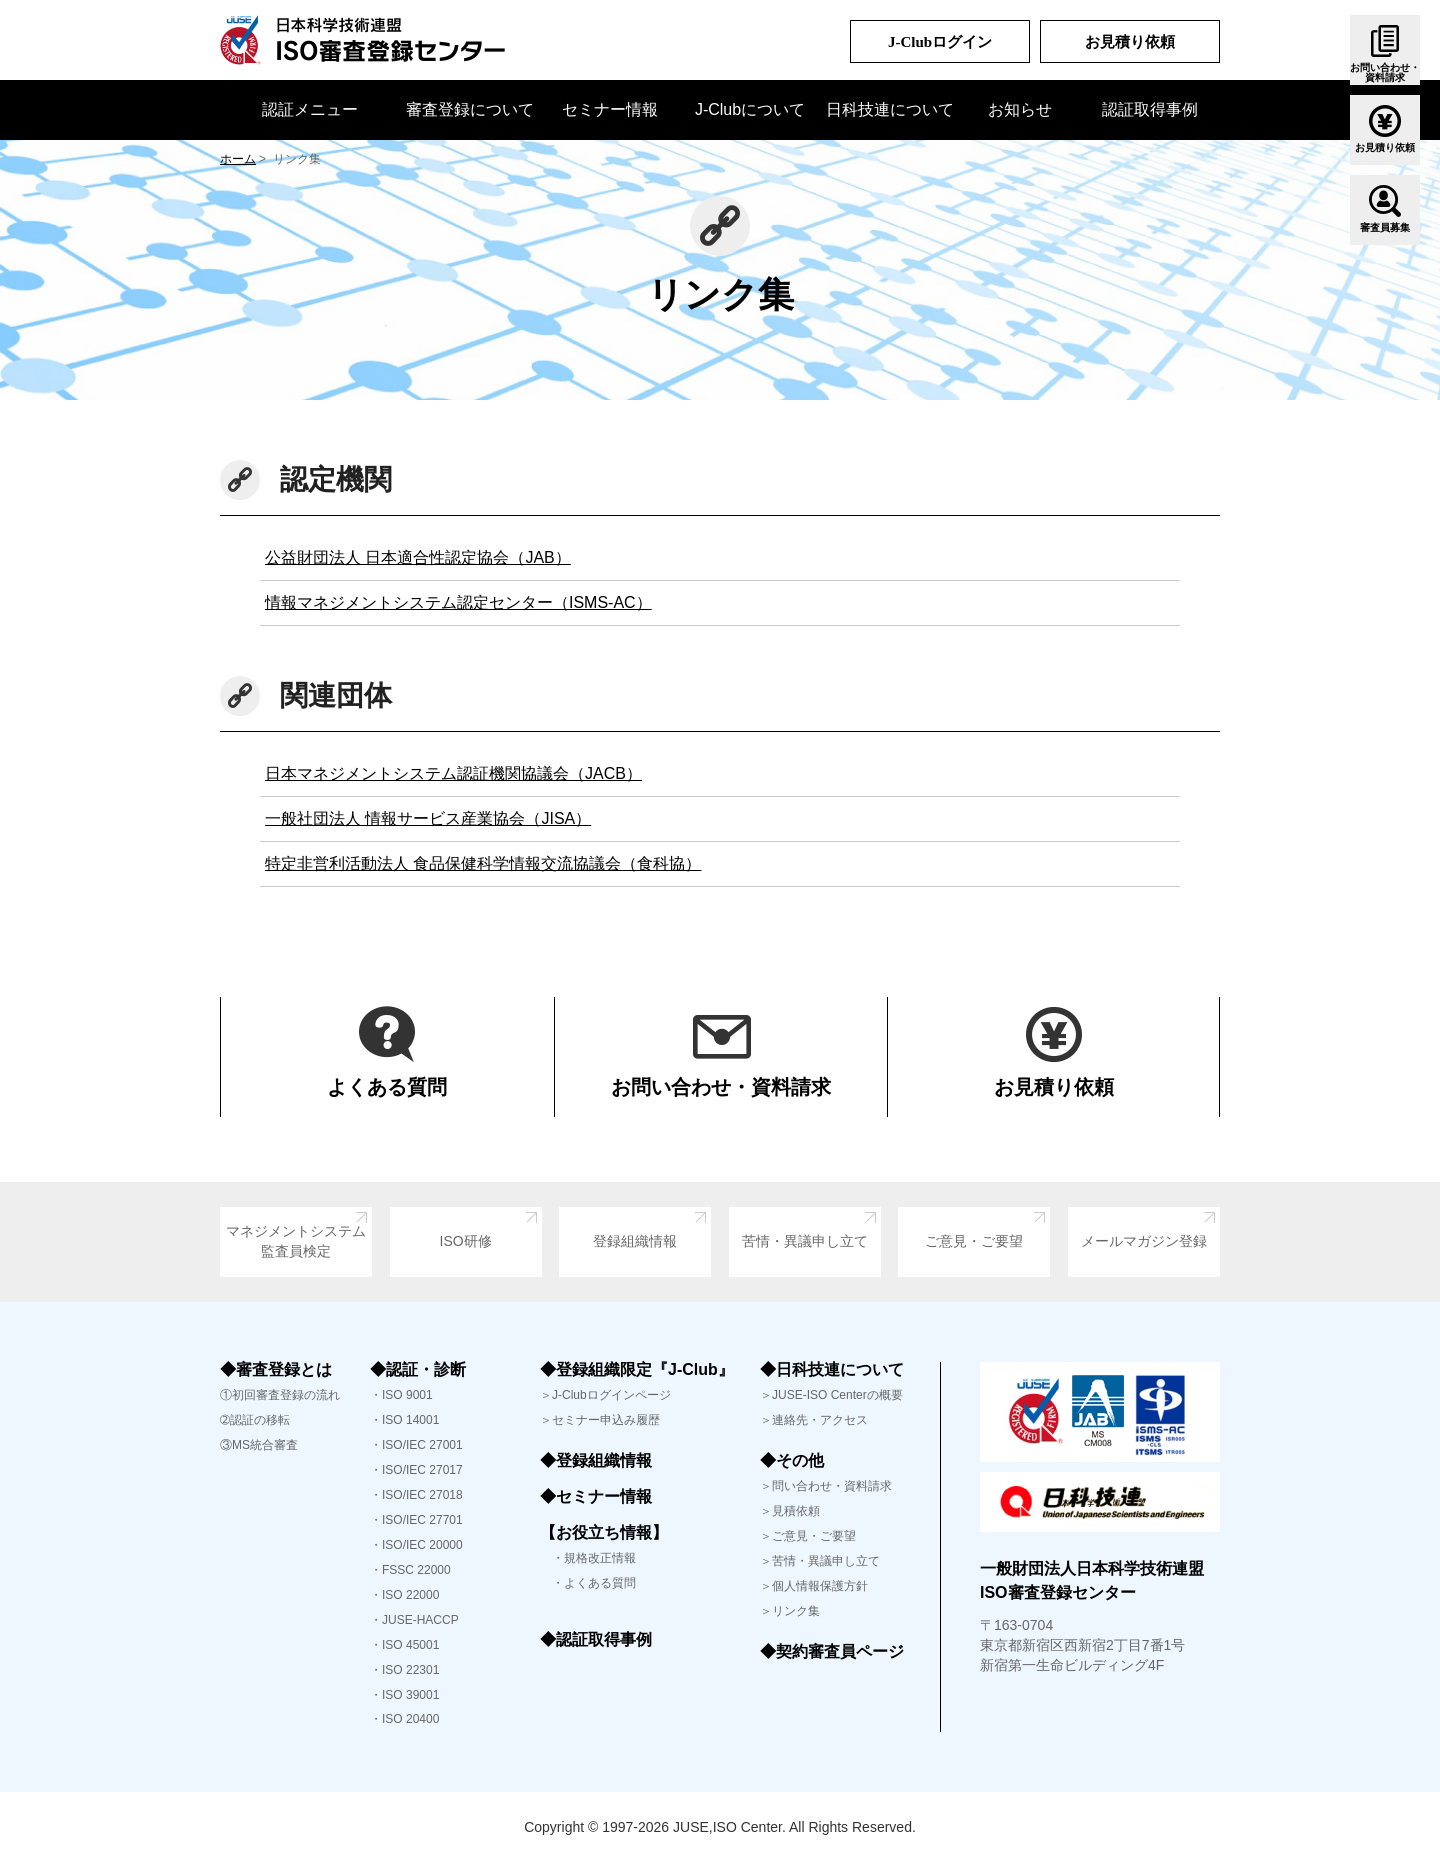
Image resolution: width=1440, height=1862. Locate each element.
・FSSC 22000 (410, 1570)
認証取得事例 (1150, 109)
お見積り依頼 (1130, 42)
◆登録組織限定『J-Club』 (637, 1369)
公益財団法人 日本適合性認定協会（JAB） (418, 557)
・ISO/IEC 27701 (416, 1520)
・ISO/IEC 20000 (416, 1545)
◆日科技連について (832, 1369)
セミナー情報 (610, 109)
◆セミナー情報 (596, 1496)
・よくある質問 (588, 1583)
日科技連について (890, 109)
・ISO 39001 (404, 1695)
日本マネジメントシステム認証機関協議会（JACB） (453, 773)
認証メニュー (310, 109)
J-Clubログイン (940, 42)
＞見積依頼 (790, 1511)
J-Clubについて (750, 109)
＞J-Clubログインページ (605, 1395)
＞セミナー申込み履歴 (600, 1420)
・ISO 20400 (404, 1719)
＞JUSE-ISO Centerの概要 (831, 1395)
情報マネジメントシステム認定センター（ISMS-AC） (458, 602)
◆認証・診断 (418, 1369)
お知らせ (1020, 109)
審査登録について (470, 109)
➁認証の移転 (255, 1420)
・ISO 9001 (401, 1395)
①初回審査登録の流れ (280, 1395)
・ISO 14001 (404, 1420)
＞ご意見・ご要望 (808, 1536)
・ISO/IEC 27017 (416, 1470)
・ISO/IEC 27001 (416, 1445)
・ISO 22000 (404, 1595)
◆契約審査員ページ (832, 1651)
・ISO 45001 (404, 1645)
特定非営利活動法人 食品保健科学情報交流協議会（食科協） (483, 863)
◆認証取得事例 (596, 1639)
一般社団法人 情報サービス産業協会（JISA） (428, 818)
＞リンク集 (790, 1611)
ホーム (238, 159)
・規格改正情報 (588, 1558)
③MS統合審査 (259, 1445)
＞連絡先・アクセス (814, 1420)
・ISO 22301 (404, 1670)
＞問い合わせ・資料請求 (826, 1486)
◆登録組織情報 (596, 1460)
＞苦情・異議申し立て (820, 1561)
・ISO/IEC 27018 (416, 1495)
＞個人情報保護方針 (814, 1586)
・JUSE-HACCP (414, 1620)
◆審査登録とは (276, 1369)
